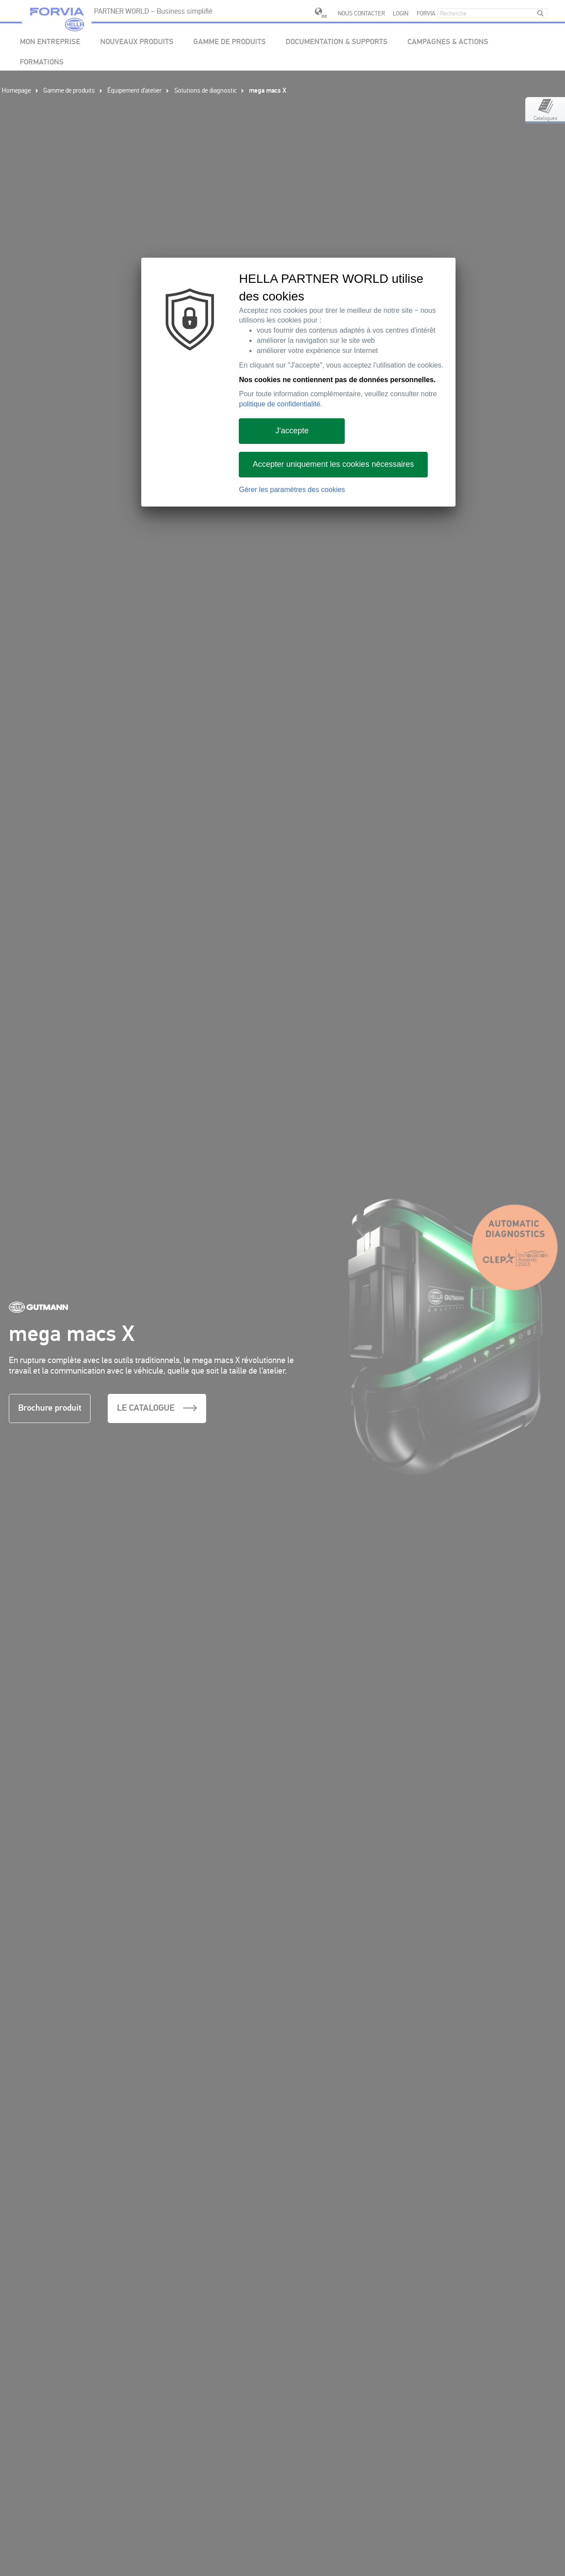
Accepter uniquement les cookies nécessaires (333, 464)
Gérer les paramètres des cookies (292, 489)
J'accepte (292, 430)
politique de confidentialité (279, 404)
